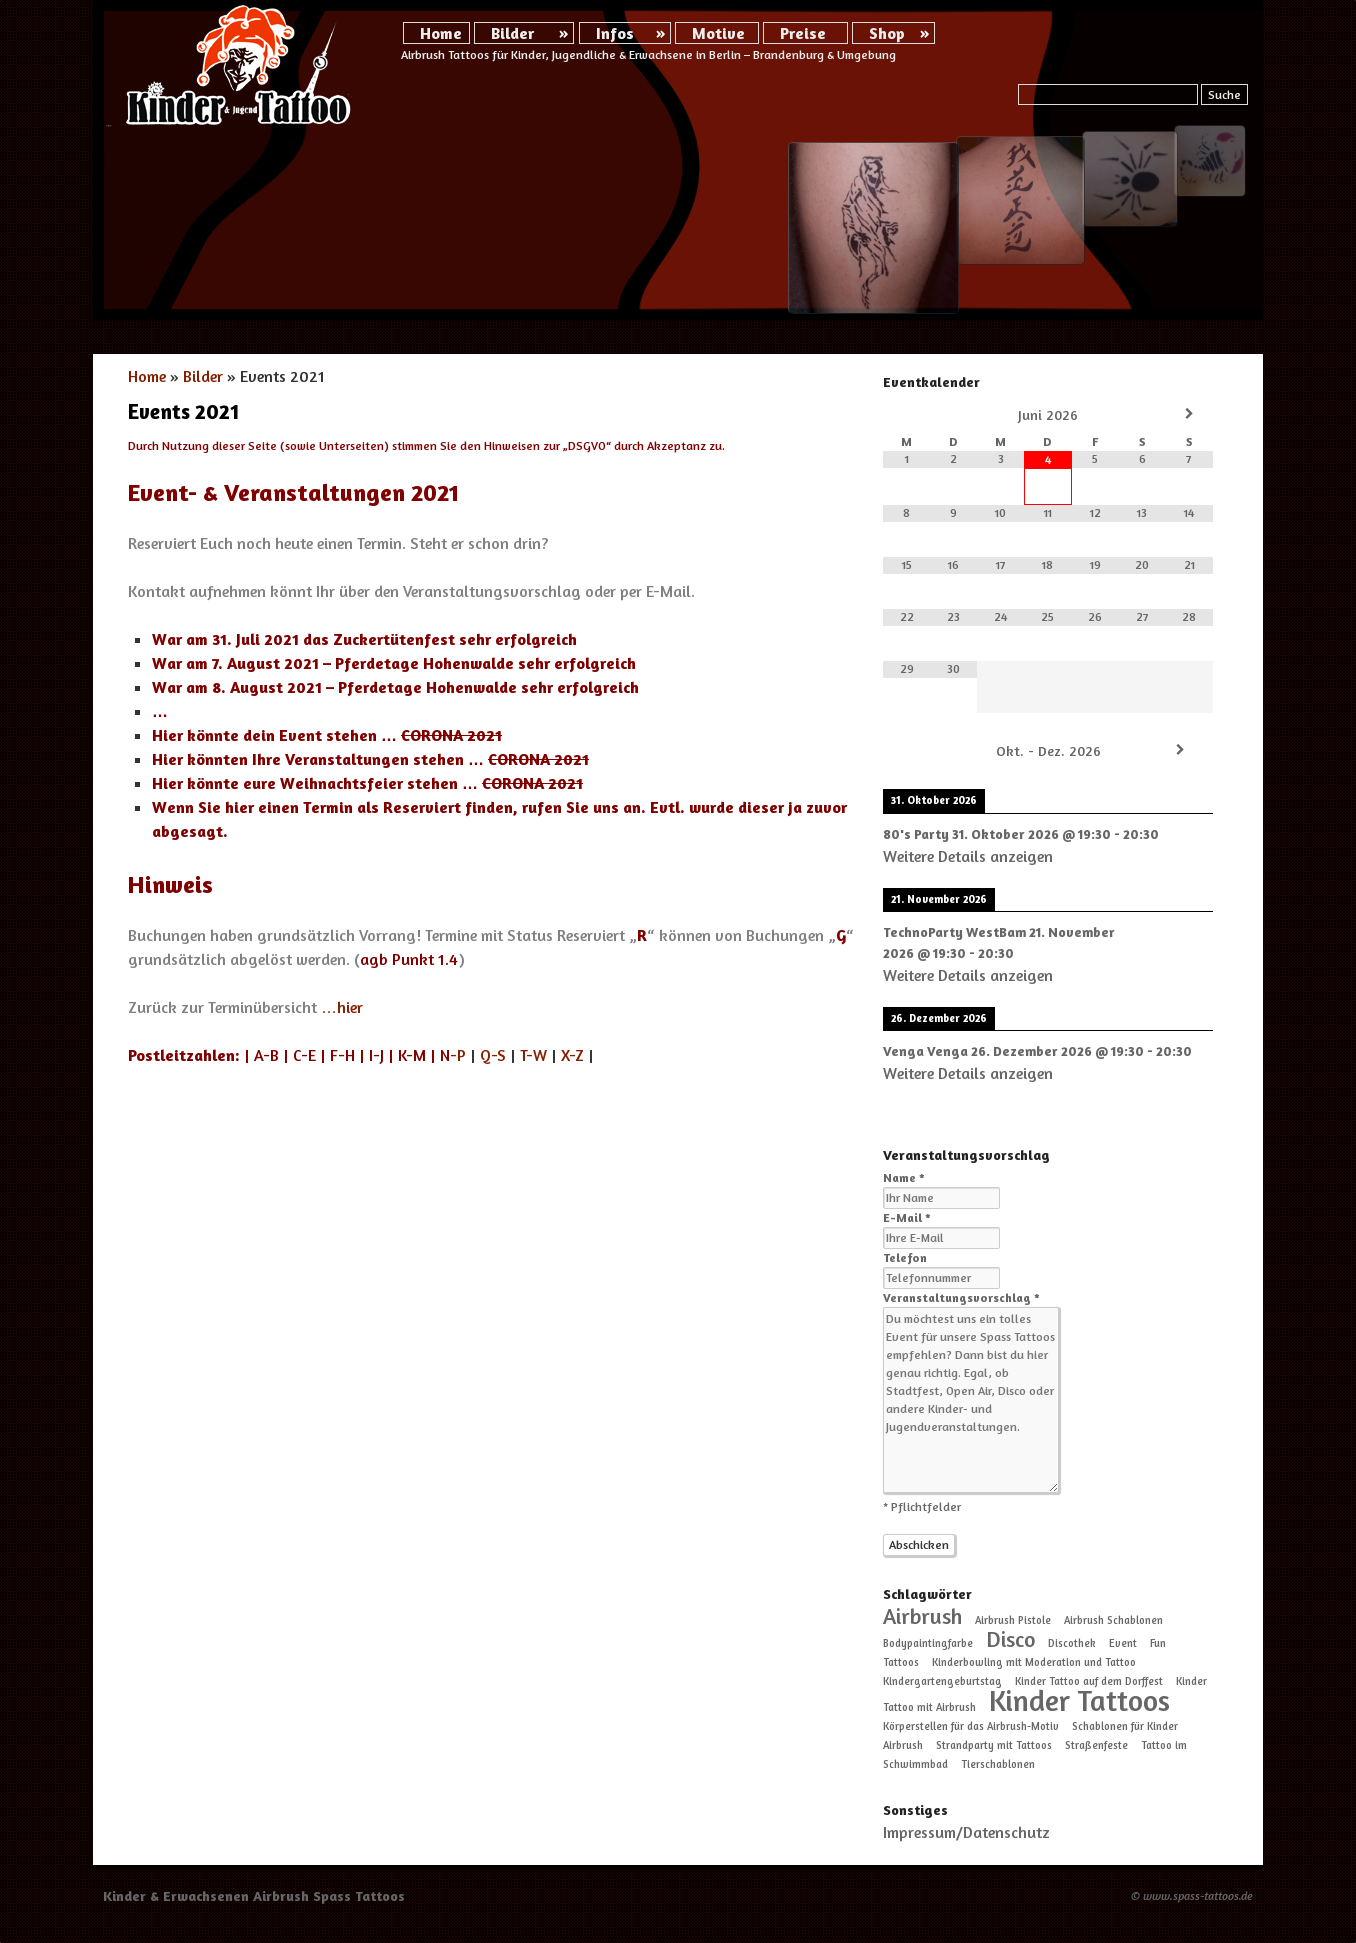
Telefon (905, 1257)
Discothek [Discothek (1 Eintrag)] (1072, 1643)
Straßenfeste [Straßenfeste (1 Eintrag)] (1096, 1745)
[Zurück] (916, 750)
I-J (376, 1055)
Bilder (512, 33)
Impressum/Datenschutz (966, 1832)
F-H (342, 1055)
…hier (342, 1007)
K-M (412, 1055)
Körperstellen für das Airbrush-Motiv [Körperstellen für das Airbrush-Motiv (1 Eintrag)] (971, 1726)
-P (453, 1055)
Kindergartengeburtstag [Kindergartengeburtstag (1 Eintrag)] (942, 1681)
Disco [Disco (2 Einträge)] (1010, 1639)
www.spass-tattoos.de (1198, 1895)
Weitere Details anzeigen (968, 856)
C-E (304, 1055)
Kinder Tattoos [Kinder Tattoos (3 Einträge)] (1079, 1700)
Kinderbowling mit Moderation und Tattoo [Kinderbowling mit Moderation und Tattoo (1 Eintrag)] (1034, 1662)
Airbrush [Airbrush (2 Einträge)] (922, 1616)
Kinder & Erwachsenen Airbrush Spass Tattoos (254, 1895)
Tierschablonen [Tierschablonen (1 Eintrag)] (998, 1764)
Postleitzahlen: (184, 1055)
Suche (1224, 94)
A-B (266, 1055)
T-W (533, 1055)
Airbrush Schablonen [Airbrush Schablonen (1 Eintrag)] (1113, 1620)
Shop (887, 33)
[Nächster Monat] (1189, 414)
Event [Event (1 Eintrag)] (1123, 1643)
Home (441, 33)
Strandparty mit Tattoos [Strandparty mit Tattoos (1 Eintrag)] (994, 1745)
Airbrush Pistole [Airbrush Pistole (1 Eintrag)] (1013, 1620)
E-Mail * (907, 1217)
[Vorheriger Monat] (906, 414)
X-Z (572, 1055)
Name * (904, 1177)
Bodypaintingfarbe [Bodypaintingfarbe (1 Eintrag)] (928, 1643)
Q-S (493, 1055)
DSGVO (587, 445)
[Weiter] (1180, 750)
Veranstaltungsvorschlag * (961, 1297)
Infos (615, 33)
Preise (803, 33)
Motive (718, 33)
